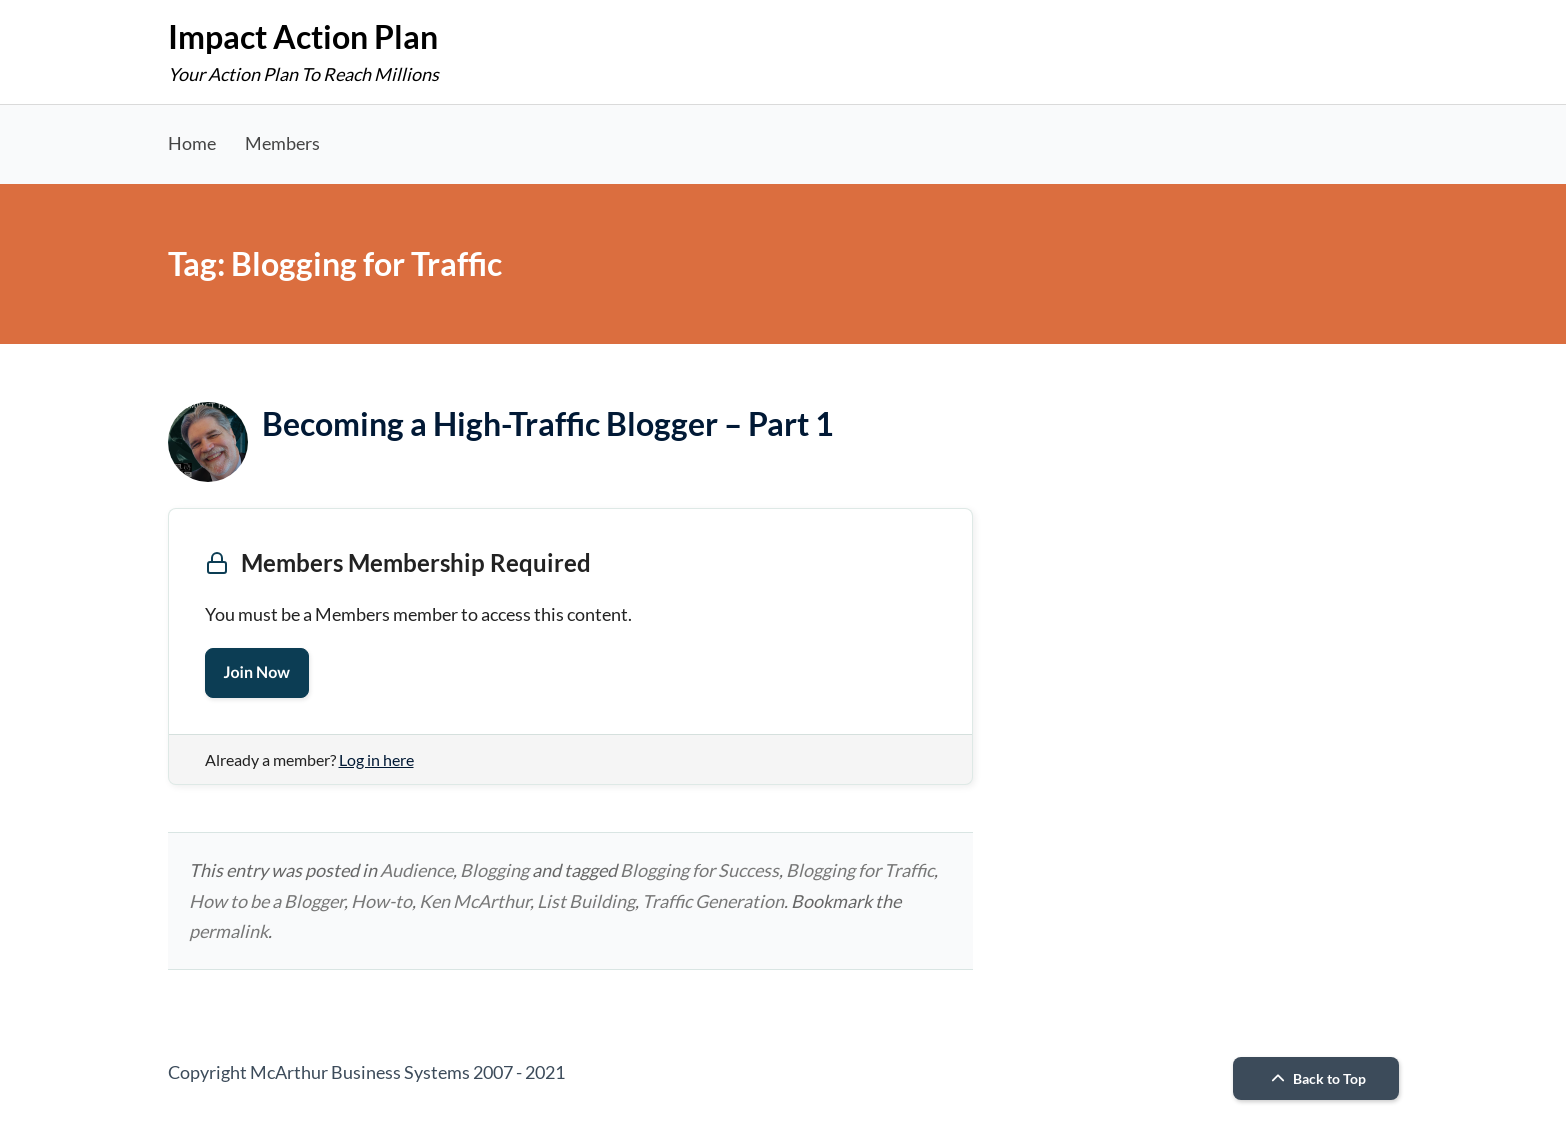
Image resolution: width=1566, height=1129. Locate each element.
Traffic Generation (713, 901)
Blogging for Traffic (860, 870)
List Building (586, 901)
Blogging (494, 870)
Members (282, 143)
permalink (228, 931)
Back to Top (1316, 1078)
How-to (381, 901)
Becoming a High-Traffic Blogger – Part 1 (548, 423)
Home (192, 143)
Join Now (257, 672)
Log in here (376, 759)
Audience (416, 870)
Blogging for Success (699, 870)
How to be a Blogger (266, 901)
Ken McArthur (474, 901)
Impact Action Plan (303, 36)
